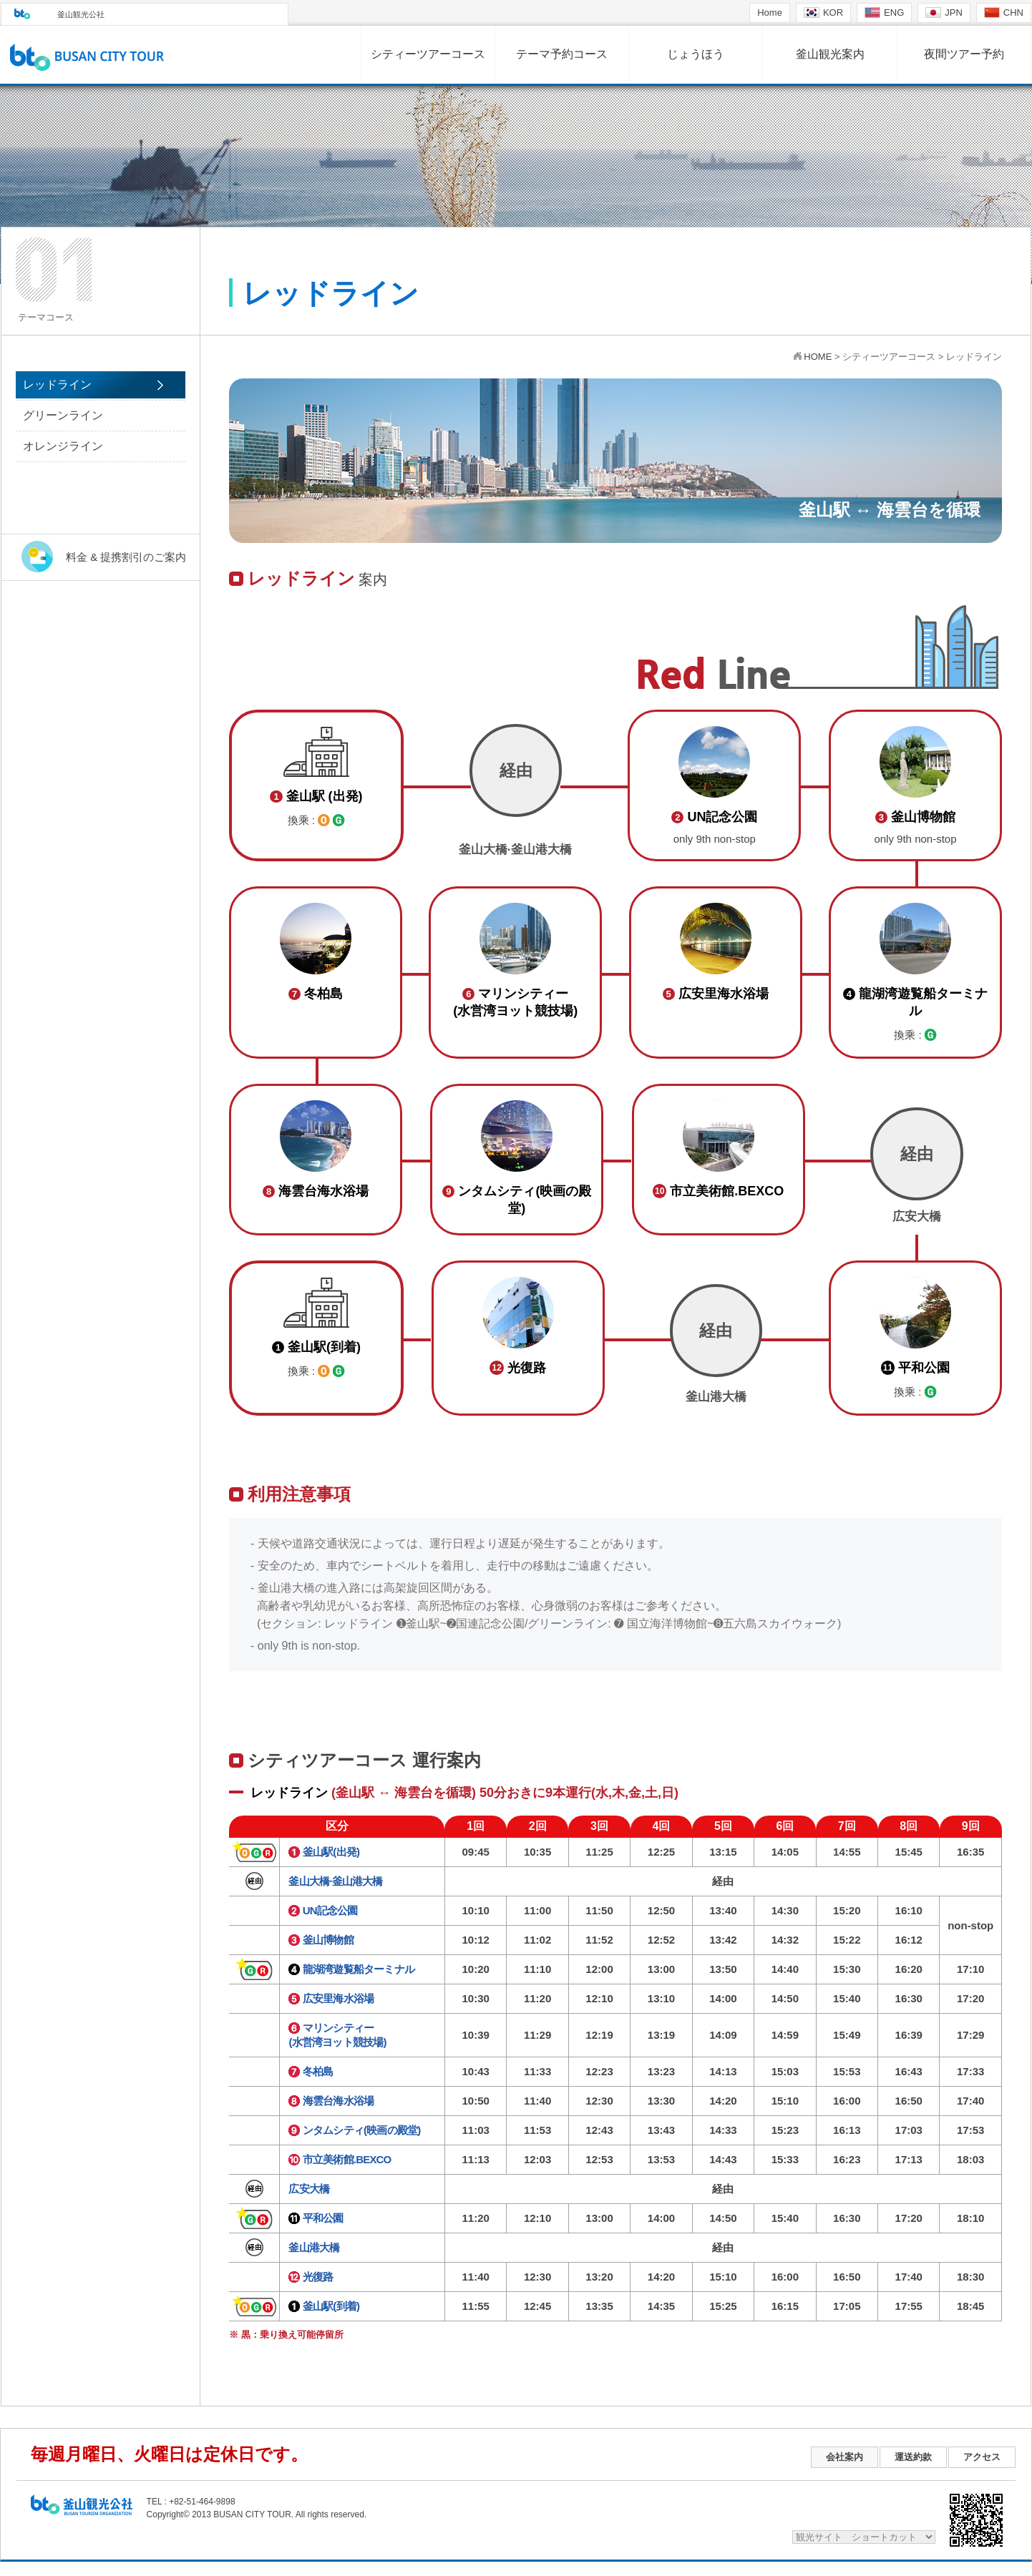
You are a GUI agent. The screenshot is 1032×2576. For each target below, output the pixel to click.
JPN (944, 12)
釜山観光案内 (830, 54)
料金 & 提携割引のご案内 (126, 557)
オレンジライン (63, 446)
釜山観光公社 (80, 14)
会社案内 (844, 2457)
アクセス (982, 2457)
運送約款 (913, 2457)
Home (769, 12)
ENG (884, 12)
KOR (823, 12)
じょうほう (695, 54)
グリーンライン (63, 415)
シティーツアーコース (428, 54)
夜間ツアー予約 (964, 54)
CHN (1003, 12)
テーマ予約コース (562, 54)
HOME (818, 356)
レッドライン (57, 384)
